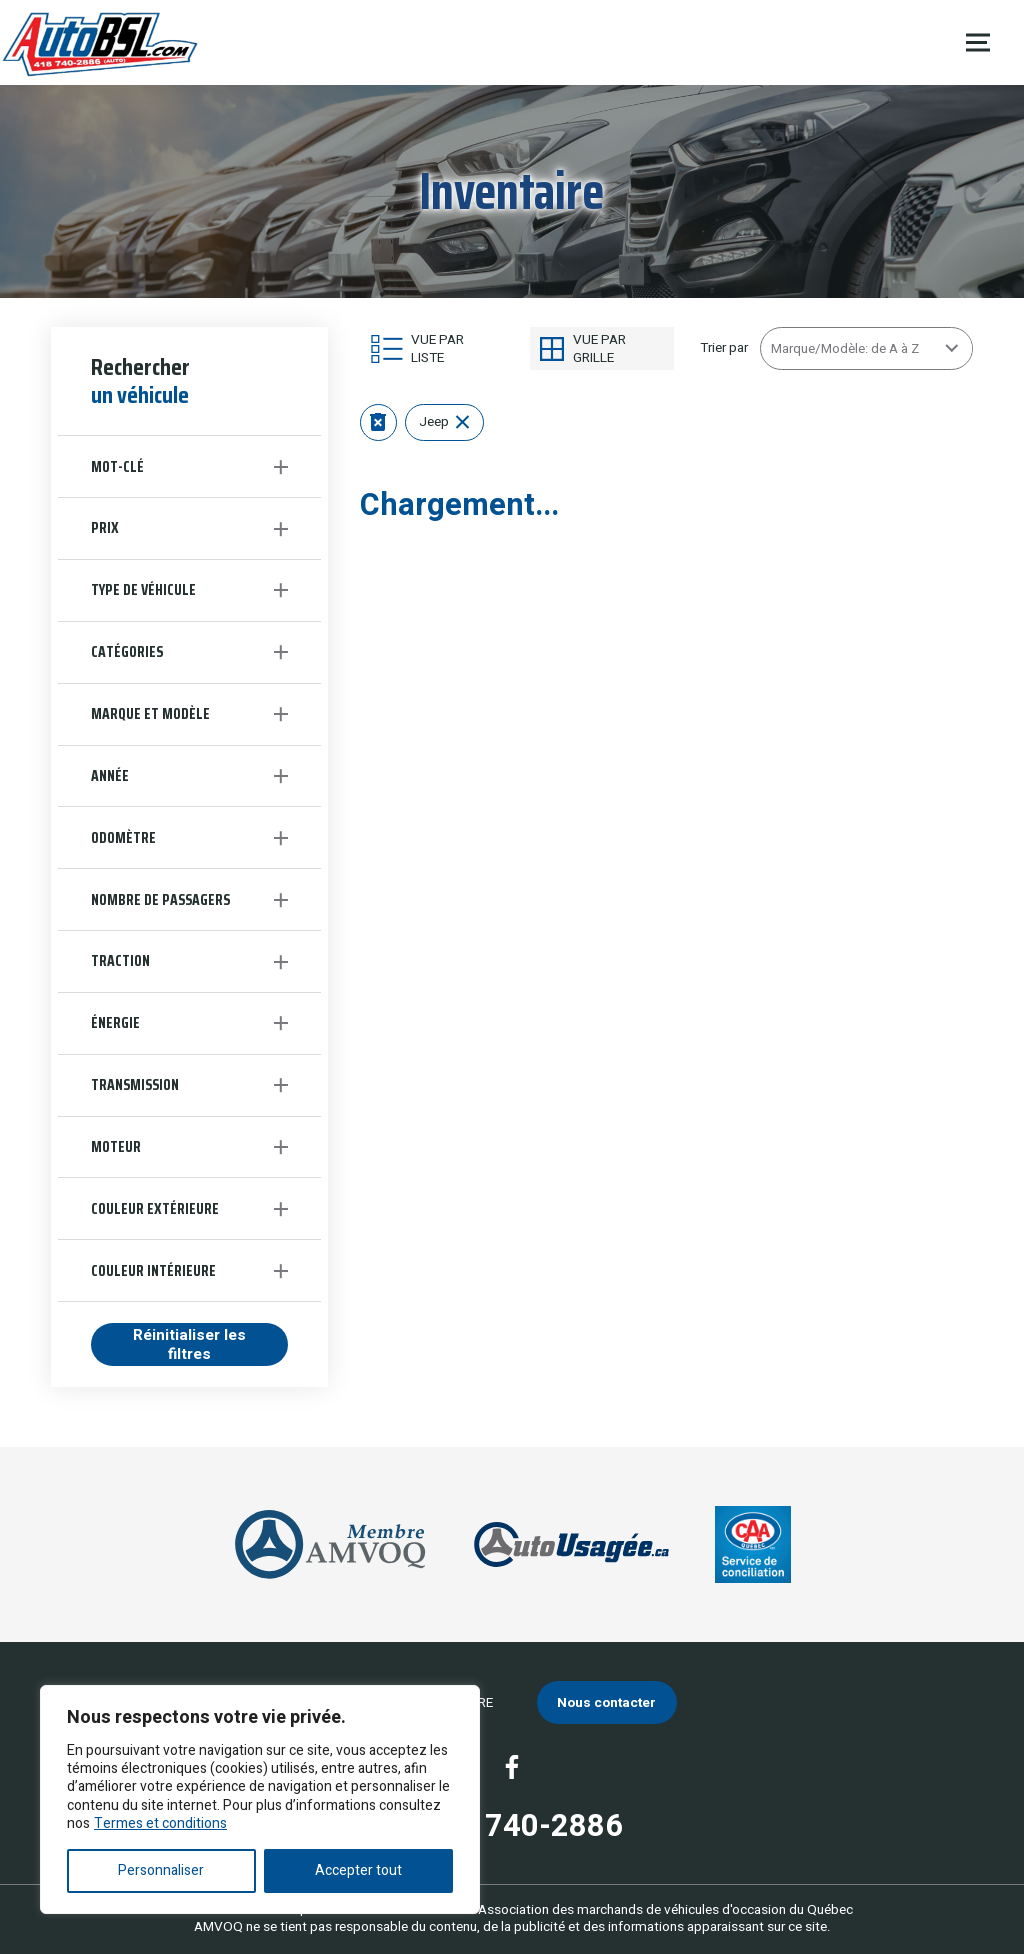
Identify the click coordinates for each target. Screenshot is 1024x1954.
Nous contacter (606, 1703)
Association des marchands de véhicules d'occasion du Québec (665, 1910)
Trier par (724, 348)
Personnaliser (161, 1870)
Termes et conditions (160, 1823)
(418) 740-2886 (512, 1827)
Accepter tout (358, 1870)
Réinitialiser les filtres (189, 1344)
